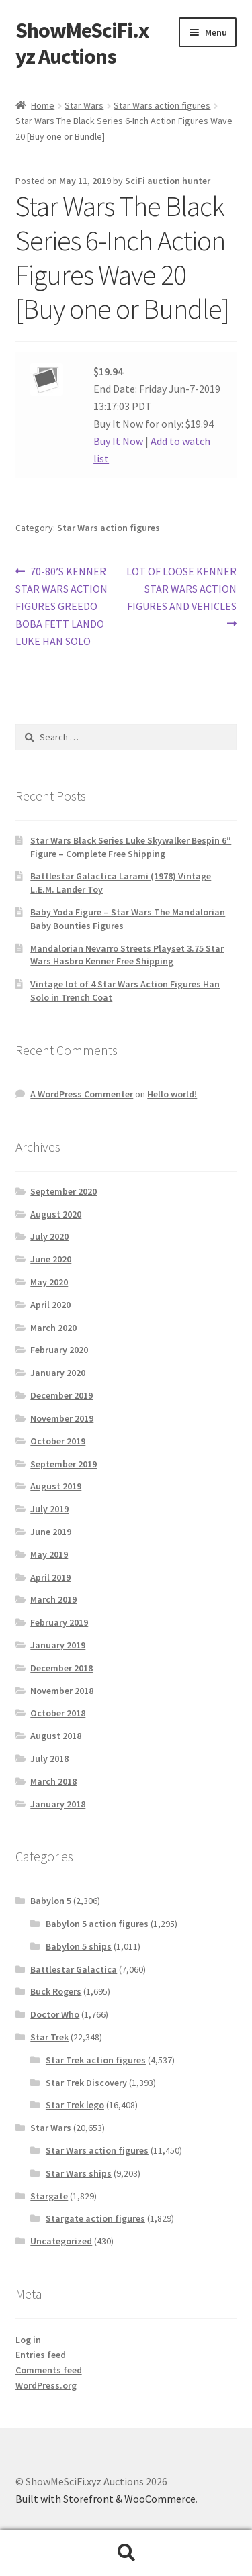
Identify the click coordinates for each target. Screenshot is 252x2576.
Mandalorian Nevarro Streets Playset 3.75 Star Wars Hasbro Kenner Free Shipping (127, 955)
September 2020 (63, 1191)
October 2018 (57, 1713)
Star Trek (49, 2037)
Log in (28, 2340)
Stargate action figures (95, 2218)
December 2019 (61, 1395)
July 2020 (49, 1236)
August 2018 (55, 1736)
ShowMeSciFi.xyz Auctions (82, 43)
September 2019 (63, 1464)
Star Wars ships (79, 2173)
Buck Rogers (55, 1991)
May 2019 (49, 1554)
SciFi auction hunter (167, 181)
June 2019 (50, 1532)
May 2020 (49, 1282)
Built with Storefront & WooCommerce (105, 2499)
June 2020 (50, 1259)
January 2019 (57, 1645)
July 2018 (49, 1758)
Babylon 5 (50, 1901)
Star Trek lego (75, 2105)
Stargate (49, 2196)
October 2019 (57, 1441)
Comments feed (48, 2370)
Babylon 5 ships (79, 1946)
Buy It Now (118, 441)
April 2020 (50, 1305)
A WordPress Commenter (81, 1094)
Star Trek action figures (96, 2060)
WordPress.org (46, 2385)
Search (126, 2553)
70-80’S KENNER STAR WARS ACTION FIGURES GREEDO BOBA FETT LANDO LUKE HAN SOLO (61, 605)
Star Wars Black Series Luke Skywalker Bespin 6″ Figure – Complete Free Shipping (130, 847)
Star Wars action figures (162, 105)
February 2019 (59, 1622)
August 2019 (55, 1486)
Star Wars (84, 105)
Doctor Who (54, 2014)
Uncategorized (61, 2241)
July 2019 (49, 1509)
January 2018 (57, 1804)
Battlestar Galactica (73, 1969)
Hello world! (172, 1094)
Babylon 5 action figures (97, 1924)
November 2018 (61, 1691)
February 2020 (59, 1350)
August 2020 (55, 1214)
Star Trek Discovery (86, 2083)
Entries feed (40, 2354)
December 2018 (61, 1668)
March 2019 (53, 1599)
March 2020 (53, 1328)
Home (42, 105)
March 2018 (53, 1781)
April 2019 (50, 1577)
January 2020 (57, 1373)
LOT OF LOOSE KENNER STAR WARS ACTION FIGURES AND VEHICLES (181, 588)
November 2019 (61, 1418)
